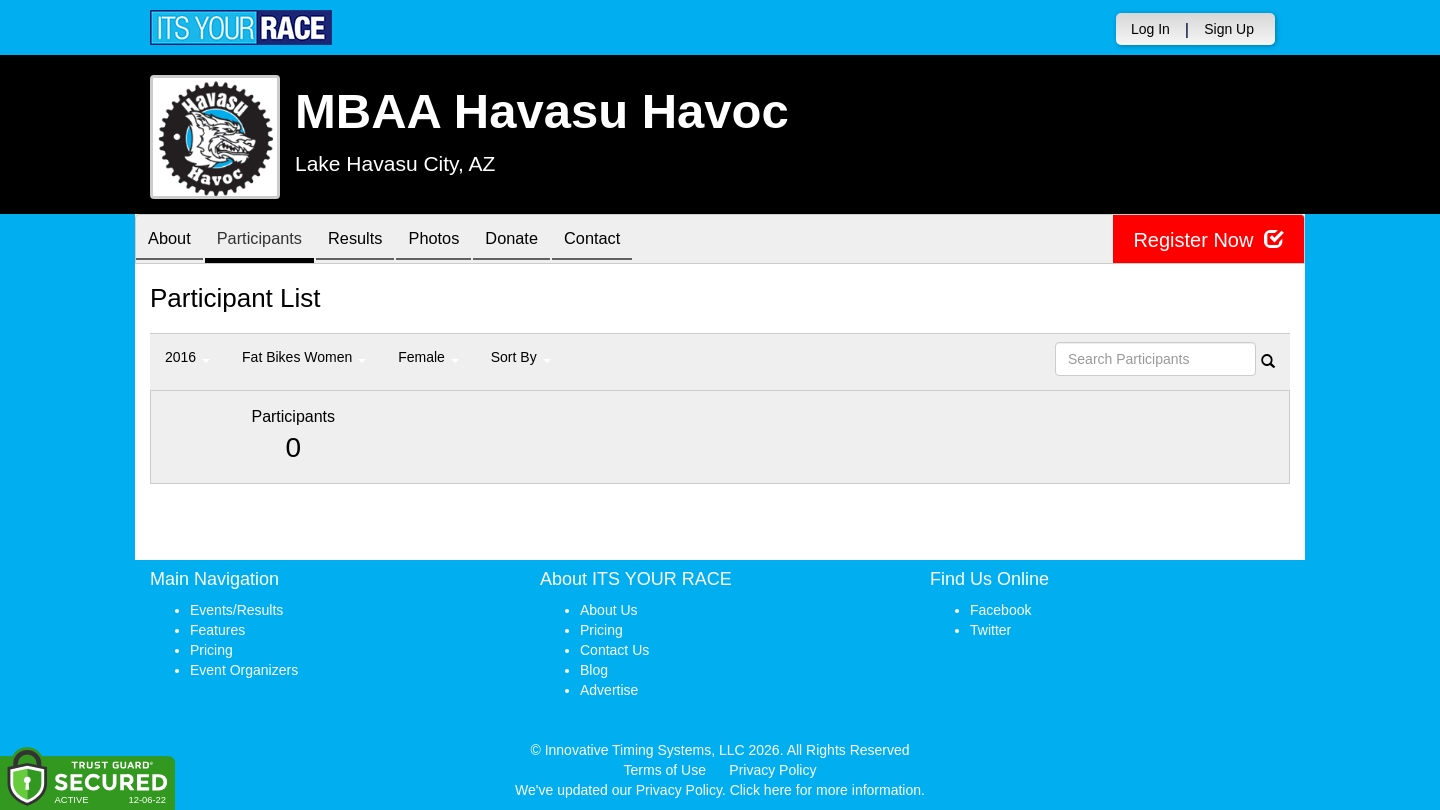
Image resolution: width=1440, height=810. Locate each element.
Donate (546, 240)
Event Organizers (244, 670)
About (173, 240)
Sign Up (1229, 29)
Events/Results (236, 610)
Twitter (990, 630)
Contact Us (614, 650)
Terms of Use (665, 770)
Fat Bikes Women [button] (304, 357)
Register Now (1208, 239)
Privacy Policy (772, 770)
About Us (609, 610)
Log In (1150, 29)
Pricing (211, 650)
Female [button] (428, 357)
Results (375, 240)
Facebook (1000, 610)
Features (217, 630)
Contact (634, 240)
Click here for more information (825, 790)
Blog (594, 670)
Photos (461, 240)
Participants (271, 240)
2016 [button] (187, 357)
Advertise (609, 690)
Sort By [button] (521, 357)
